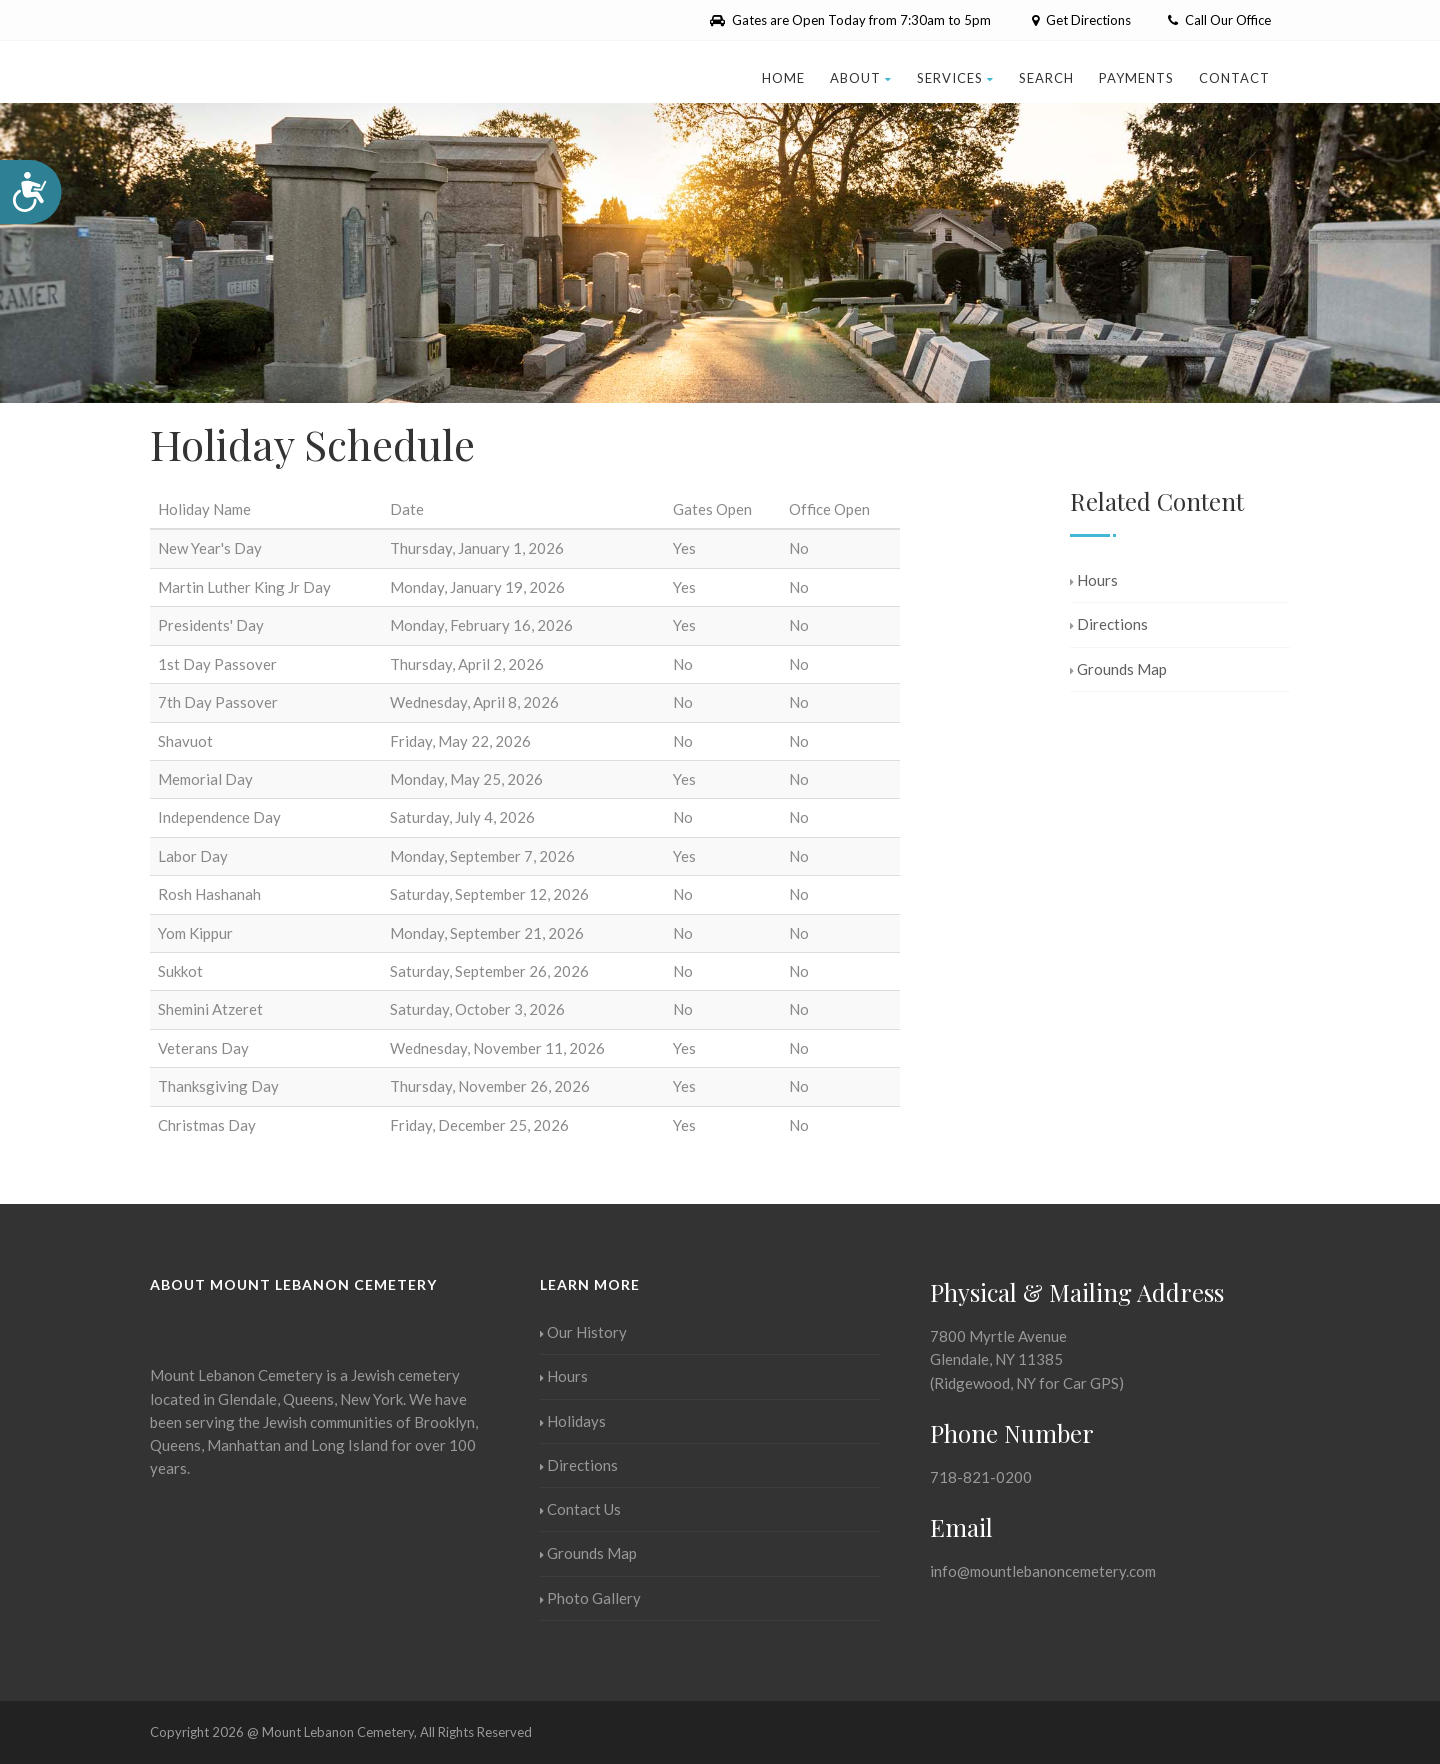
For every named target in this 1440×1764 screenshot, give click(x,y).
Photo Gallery (590, 1598)
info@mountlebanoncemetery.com (1043, 1571)
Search (1046, 78)
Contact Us (580, 1509)
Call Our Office (1219, 20)
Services (955, 78)
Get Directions (1079, 20)
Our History (583, 1332)
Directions (1109, 624)
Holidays (573, 1421)
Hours (1094, 580)
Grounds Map (1118, 669)
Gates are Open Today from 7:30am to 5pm (850, 20)
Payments (1136, 78)
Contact (1234, 78)
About (861, 78)
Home (783, 78)
